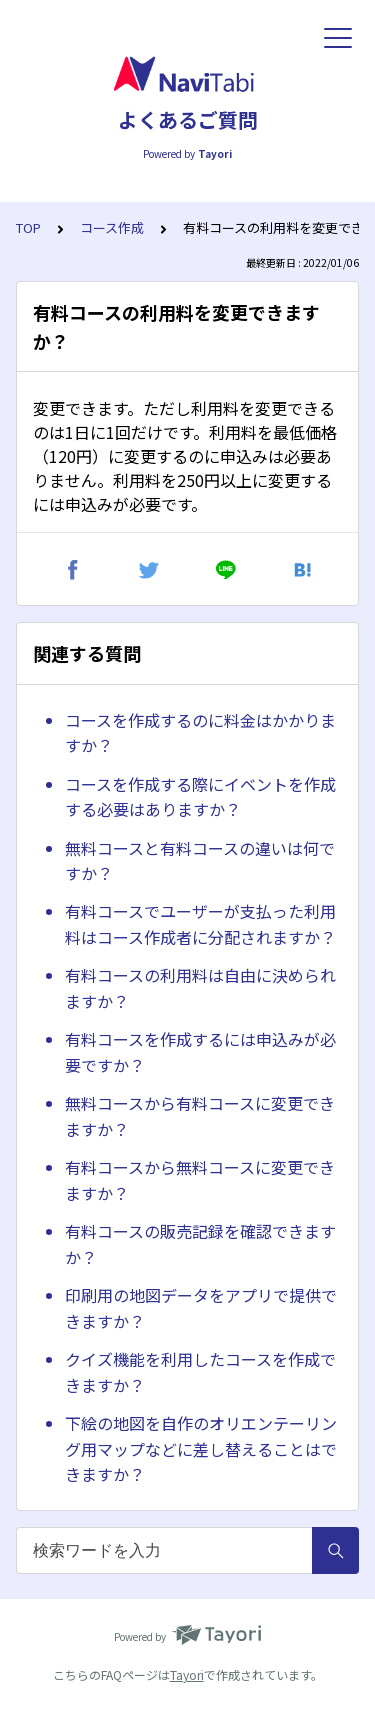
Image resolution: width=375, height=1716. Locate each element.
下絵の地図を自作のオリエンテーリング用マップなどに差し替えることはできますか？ (201, 1448)
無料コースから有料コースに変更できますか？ (200, 1116)
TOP (28, 227)
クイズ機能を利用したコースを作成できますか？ (200, 1372)
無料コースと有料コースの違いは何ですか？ (200, 861)
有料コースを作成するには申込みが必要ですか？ (200, 1052)
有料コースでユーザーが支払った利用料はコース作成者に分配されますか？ (200, 924)
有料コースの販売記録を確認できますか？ (200, 1244)
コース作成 (112, 227)
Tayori (187, 1674)
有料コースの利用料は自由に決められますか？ (200, 988)
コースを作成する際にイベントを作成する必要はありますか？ (200, 797)
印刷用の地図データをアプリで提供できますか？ (201, 1308)
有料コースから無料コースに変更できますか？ (200, 1180)
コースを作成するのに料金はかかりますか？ (200, 733)
